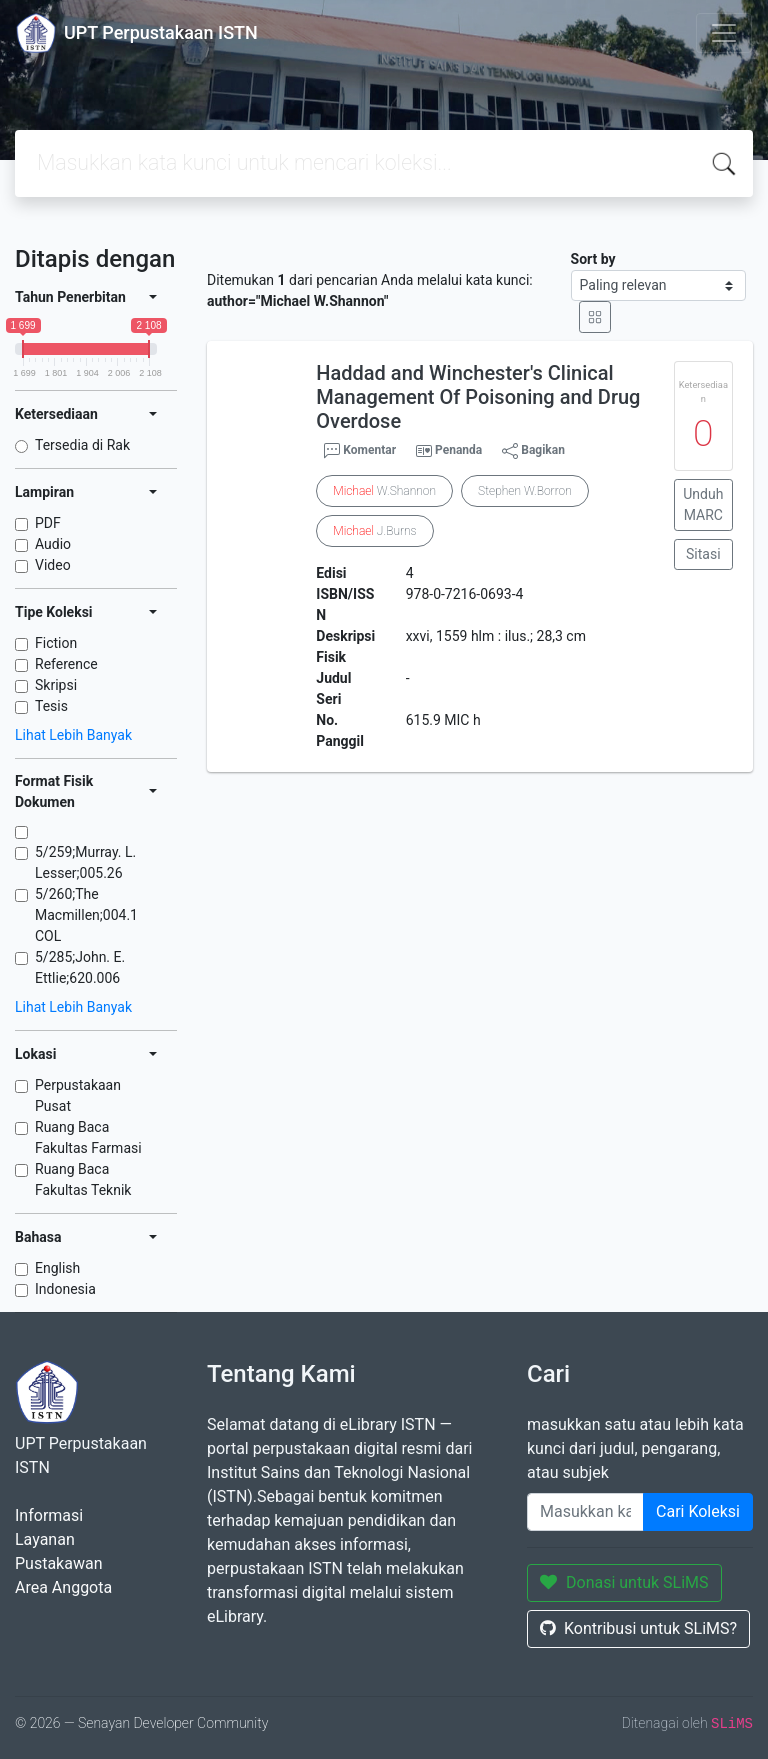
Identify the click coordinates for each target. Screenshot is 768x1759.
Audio (53, 544)
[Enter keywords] (585, 1512)
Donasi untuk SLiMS (624, 1582)
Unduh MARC (703, 504)
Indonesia (65, 1289)
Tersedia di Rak (82, 445)
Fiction (56, 643)
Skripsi (56, 685)
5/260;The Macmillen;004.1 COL (86, 915)
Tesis (51, 706)
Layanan (45, 1539)
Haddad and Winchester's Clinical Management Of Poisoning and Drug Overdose (478, 397)
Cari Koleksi (698, 1511)
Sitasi (703, 554)
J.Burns (374, 531)
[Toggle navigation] (724, 33)
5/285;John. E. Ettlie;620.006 (80, 967)
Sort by (593, 259)
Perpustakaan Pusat (78, 1095)
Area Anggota (63, 1587)
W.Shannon (384, 491)
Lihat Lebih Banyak (73, 735)
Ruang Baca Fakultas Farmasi (88, 1137)
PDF (48, 523)
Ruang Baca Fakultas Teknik (83, 1179)
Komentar (360, 451)
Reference (66, 664)
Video (53, 565)
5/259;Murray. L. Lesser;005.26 (85, 862)
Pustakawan (58, 1563)
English (57, 1268)
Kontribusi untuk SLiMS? (638, 1628)
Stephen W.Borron (525, 491)
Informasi (49, 1515)
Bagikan (533, 451)
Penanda (458, 450)
